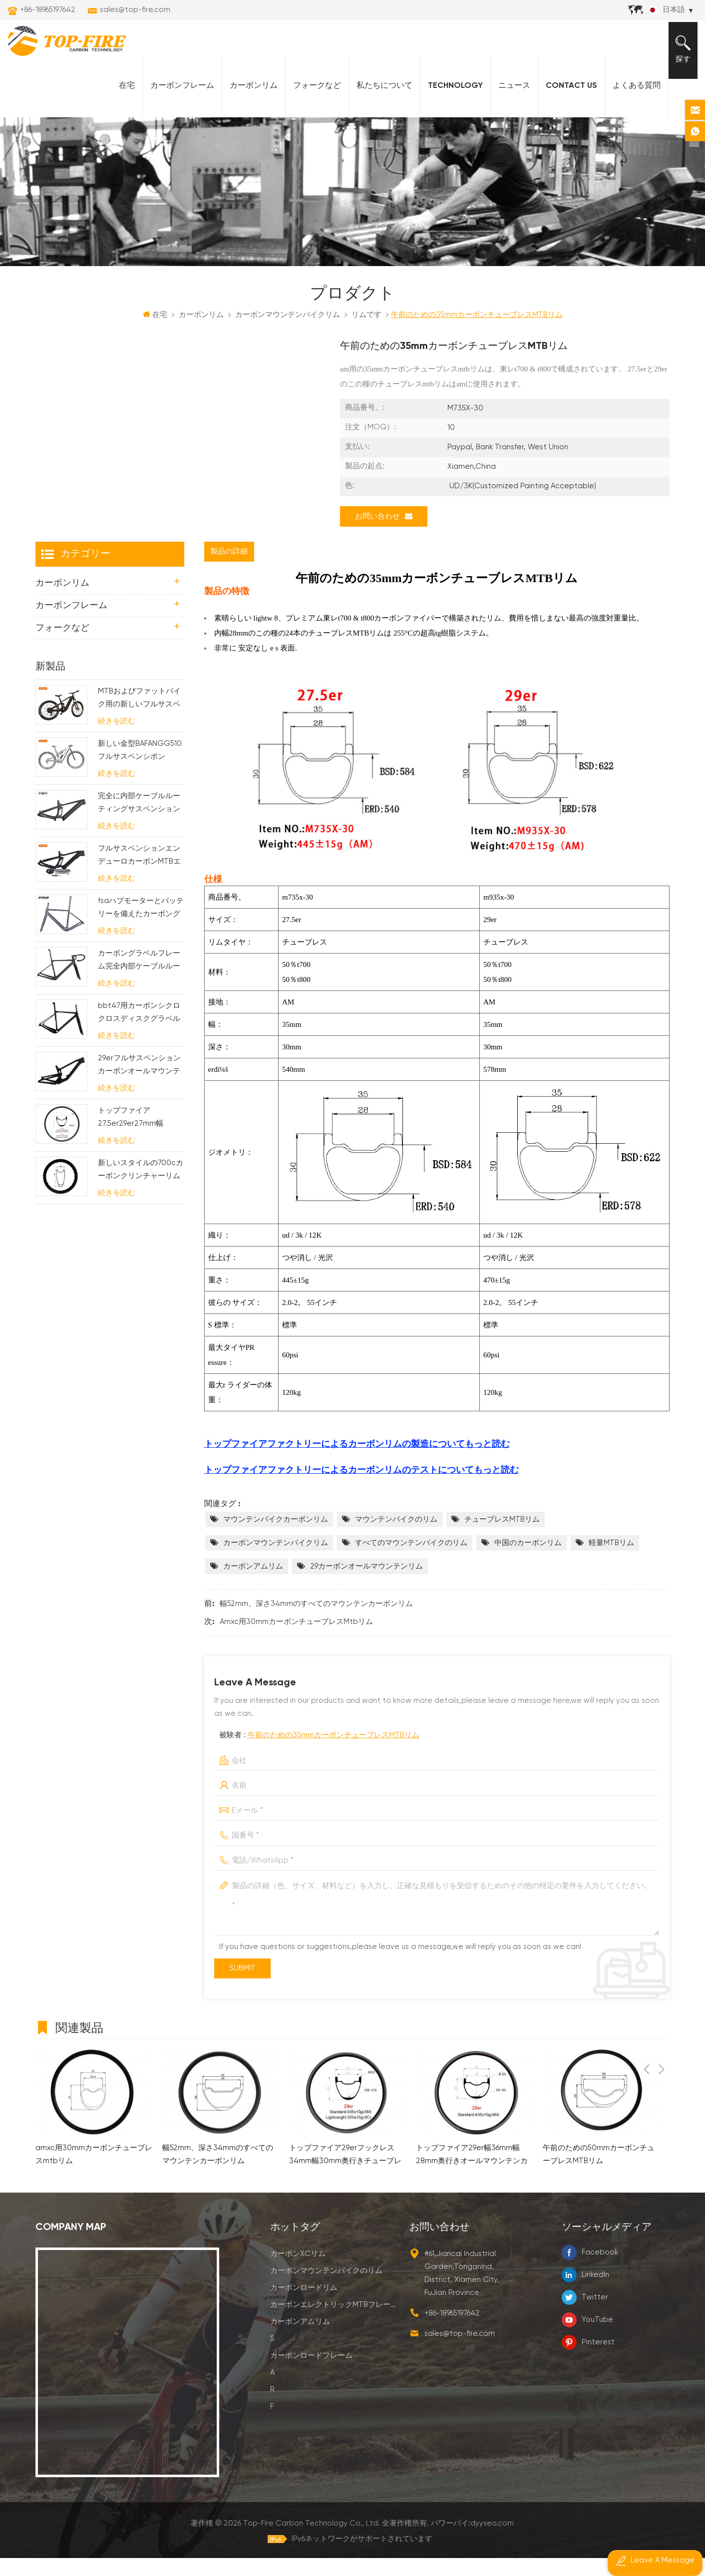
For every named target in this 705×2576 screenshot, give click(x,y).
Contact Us (565, 100)
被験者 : (319, 1753)
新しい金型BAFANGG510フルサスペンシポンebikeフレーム (140, 769)
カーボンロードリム (304, 2305)
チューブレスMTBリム (502, 1537)
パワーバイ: (472, 2541)
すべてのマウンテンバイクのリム (411, 1561)
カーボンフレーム (176, 100)
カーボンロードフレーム (311, 2373)
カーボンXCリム (298, 2271)
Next (662, 2044)
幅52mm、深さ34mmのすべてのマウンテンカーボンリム (316, 1621)
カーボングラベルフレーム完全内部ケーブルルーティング (139, 979)
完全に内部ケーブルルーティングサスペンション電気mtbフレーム (139, 822)
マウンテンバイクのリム (396, 1537)
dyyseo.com (492, 2541)
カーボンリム (248, 100)
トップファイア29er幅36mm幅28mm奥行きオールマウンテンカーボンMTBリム (472, 2173)
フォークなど (311, 100)
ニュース (508, 100)
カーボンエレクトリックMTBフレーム (333, 2322)
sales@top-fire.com (135, 9)
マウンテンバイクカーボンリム (275, 1537)
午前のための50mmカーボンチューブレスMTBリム (599, 2172)
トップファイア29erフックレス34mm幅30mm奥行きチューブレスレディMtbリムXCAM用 (345, 2173)
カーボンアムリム (253, 1584)
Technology (449, 100)
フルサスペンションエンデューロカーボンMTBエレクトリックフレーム (139, 874)
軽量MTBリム (611, 1561)
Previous (647, 2044)
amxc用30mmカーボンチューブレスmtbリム (296, 1639)
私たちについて (378, 100)
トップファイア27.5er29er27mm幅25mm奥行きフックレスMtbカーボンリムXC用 (138, 1136)
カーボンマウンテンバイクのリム (326, 2288)
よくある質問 (631, 100)
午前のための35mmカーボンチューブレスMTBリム (333, 1753)
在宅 (121, 100)
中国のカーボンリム (528, 1561)
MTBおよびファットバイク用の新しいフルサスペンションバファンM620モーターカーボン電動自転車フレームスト (139, 717)
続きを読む (116, 739)
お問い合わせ (383, 534)
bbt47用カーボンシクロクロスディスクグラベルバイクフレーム (139, 1031)
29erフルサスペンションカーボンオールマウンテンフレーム (139, 1084)
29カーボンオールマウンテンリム (366, 1584)
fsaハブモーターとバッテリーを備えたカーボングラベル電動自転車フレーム (141, 927)
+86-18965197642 (47, 9)
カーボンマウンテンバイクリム (275, 1561)
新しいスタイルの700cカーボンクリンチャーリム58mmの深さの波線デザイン (140, 1189)
